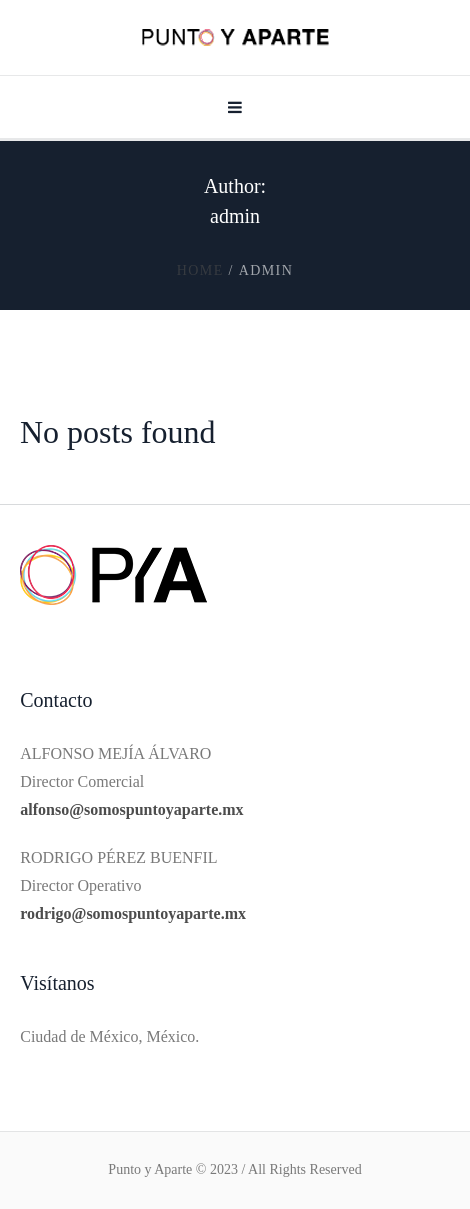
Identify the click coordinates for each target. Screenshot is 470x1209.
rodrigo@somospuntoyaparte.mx (133, 913)
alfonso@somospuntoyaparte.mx (131, 809)
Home (200, 270)
